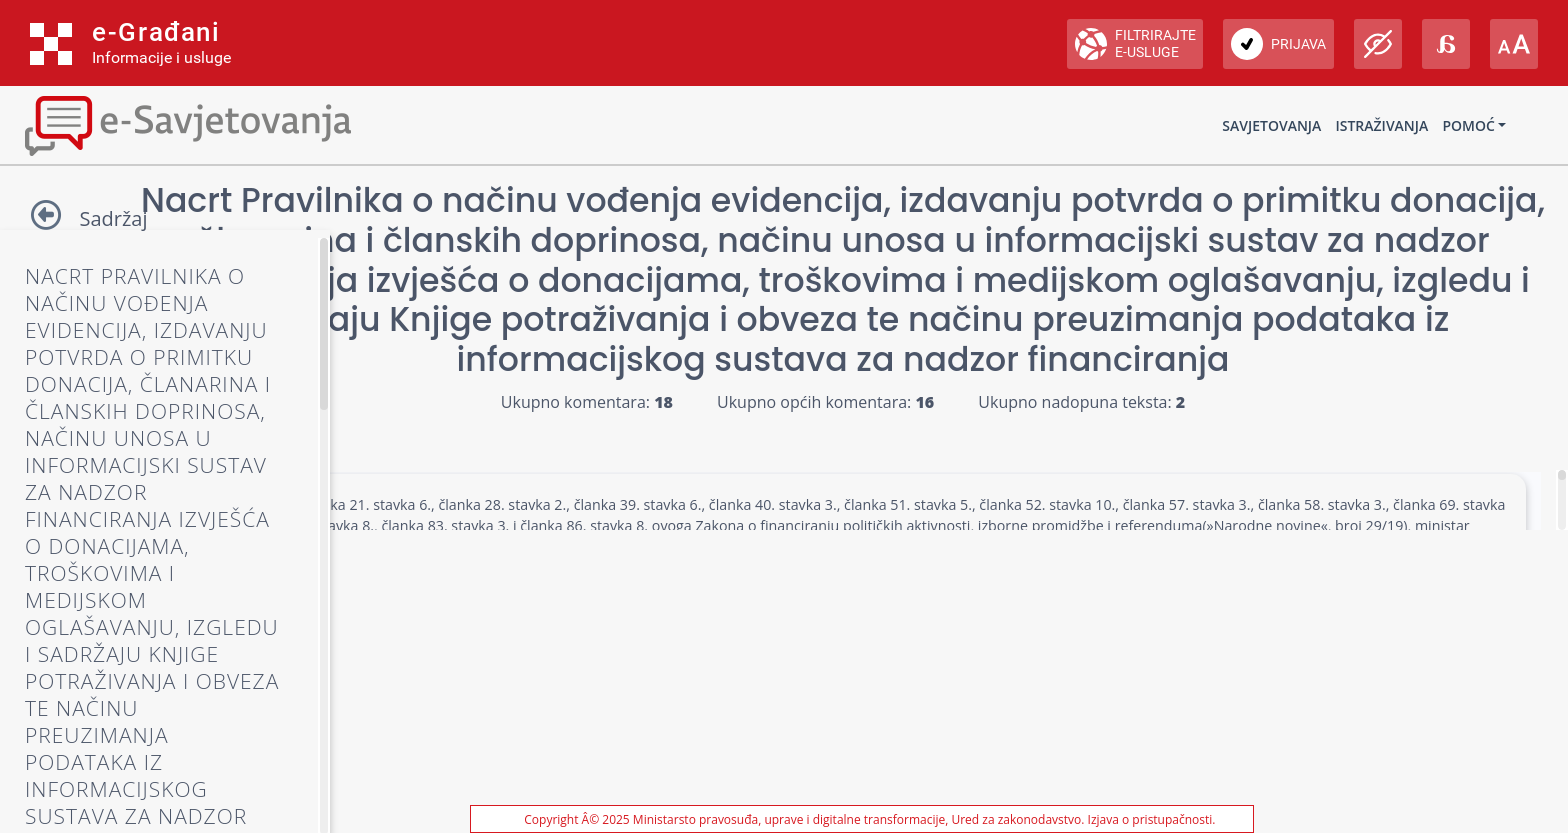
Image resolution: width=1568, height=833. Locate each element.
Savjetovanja (1271, 125)
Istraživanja (1381, 125)
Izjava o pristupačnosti (1150, 819)
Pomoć (1468, 125)
